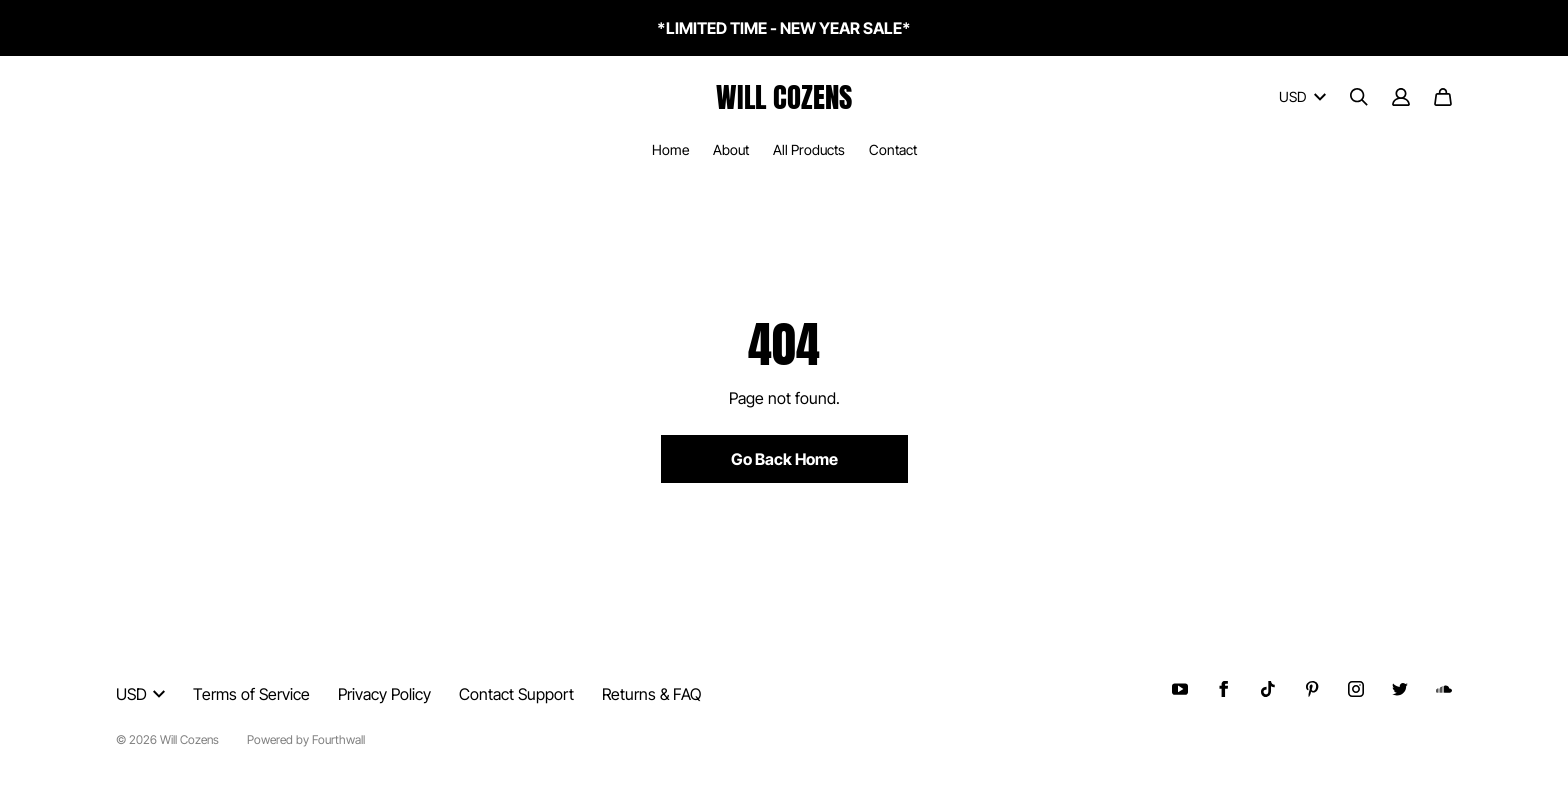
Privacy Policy (384, 694)
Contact (893, 149)
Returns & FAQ (651, 694)
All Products (809, 149)
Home (670, 149)
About (731, 149)
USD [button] (140, 694)
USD (1302, 96)
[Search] (1359, 97)
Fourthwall (338, 739)
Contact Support (516, 694)
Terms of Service (251, 694)
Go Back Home (784, 459)
